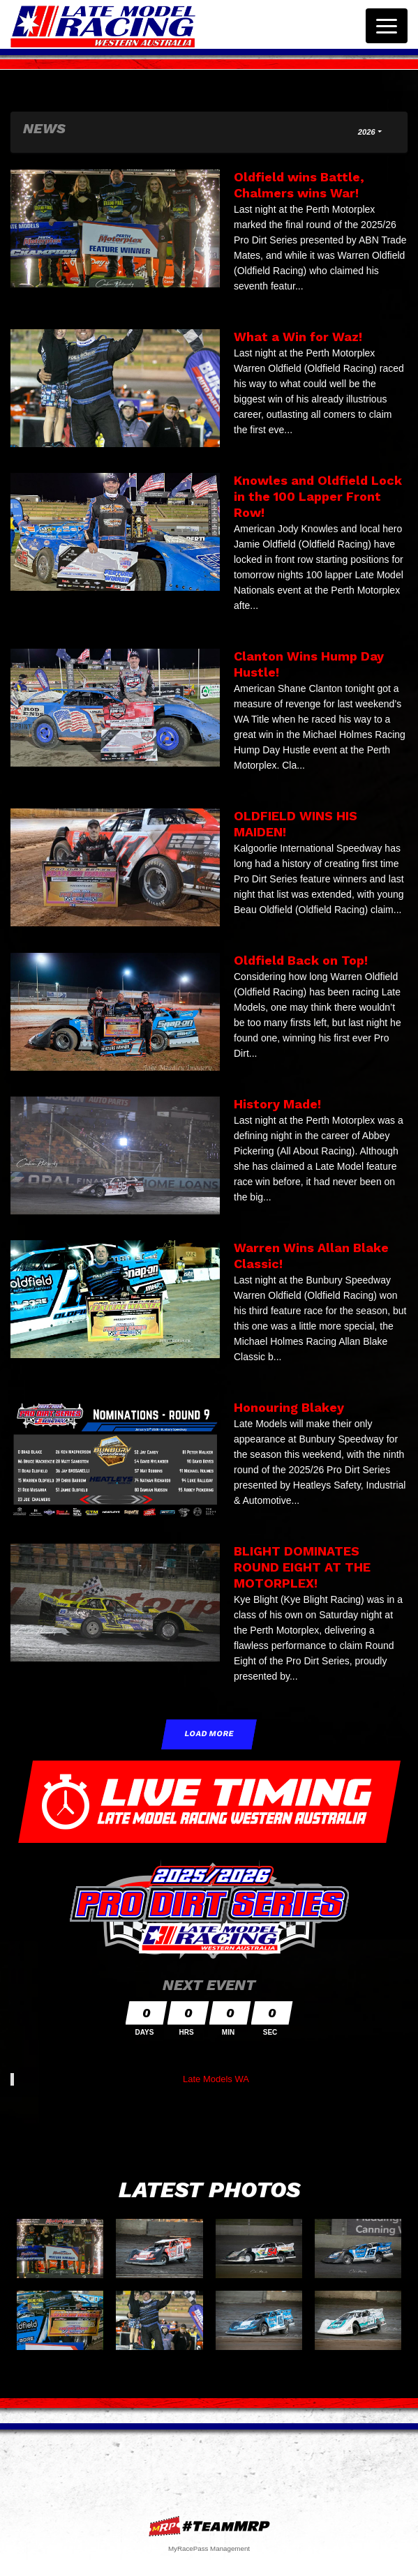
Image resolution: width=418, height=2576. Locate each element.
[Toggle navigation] (387, 25)
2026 (366, 132)
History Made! (277, 1104)
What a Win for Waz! (298, 336)
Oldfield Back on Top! (301, 960)
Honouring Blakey (289, 1407)
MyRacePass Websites (209, 2526)
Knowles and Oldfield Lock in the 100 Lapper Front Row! (318, 496)
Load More (209, 1733)
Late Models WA (216, 2079)
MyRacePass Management (209, 2548)
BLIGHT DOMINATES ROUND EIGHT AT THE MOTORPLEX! (302, 1567)
